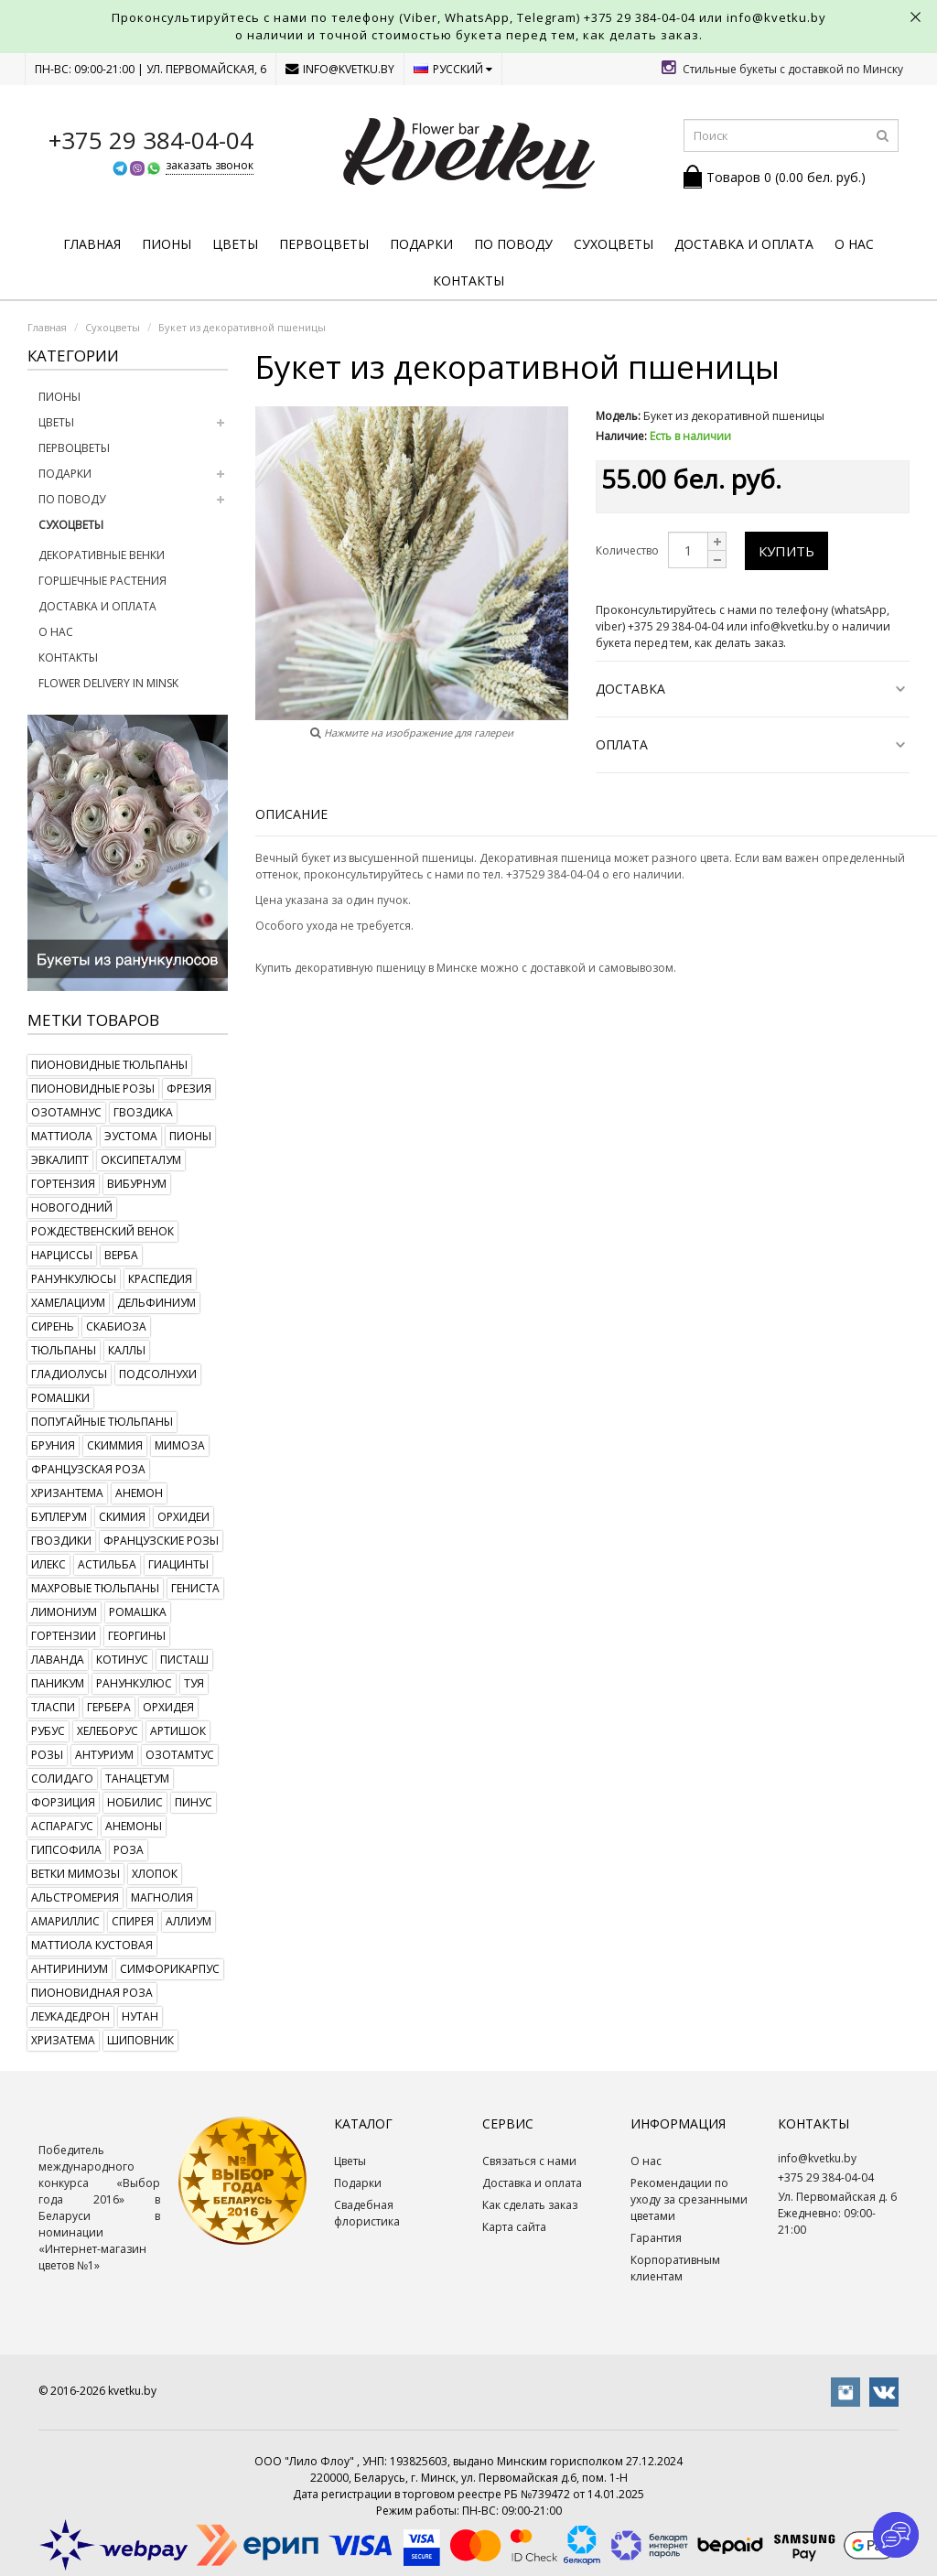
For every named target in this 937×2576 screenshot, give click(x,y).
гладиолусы (69, 1374)
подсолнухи (158, 1374)
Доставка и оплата (743, 244)
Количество (627, 550)
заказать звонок (209, 165)
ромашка (138, 1612)
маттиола (61, 1136)
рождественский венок (102, 1231)
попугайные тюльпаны (102, 1421)
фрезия (189, 1088)
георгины (137, 1636)
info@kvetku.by (339, 69)
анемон (139, 1493)
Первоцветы (324, 244)
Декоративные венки (101, 555)
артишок (178, 1731)
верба (121, 1255)
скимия (122, 1517)
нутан (140, 2016)
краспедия (160, 1279)
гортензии (63, 1636)
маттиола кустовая (92, 1945)
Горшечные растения (102, 580)
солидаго (62, 1778)
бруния (53, 1445)
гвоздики (61, 1540)
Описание (291, 814)
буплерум (59, 1517)
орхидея (168, 1707)
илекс (48, 1564)
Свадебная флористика (367, 2213)
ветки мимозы (75, 1873)
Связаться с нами (529, 2161)
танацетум (137, 1778)
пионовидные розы (93, 1088)
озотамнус (66, 1112)
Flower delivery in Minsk (108, 683)
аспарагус (62, 1826)
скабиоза (116, 1326)
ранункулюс (134, 1683)
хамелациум (68, 1302)
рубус (48, 1731)
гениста (195, 1588)
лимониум (64, 1612)
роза (128, 1850)
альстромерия (75, 1897)
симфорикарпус (170, 1969)
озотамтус (179, 1754)
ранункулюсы (73, 1279)
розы (47, 1754)
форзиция (63, 1802)
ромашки (60, 1398)
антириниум (69, 1969)
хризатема (63, 2040)
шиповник (140, 2040)
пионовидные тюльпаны (109, 1064)
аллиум (188, 1921)
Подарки (421, 244)
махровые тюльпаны (95, 1588)
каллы (126, 1350)
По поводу (513, 244)
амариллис (65, 1921)
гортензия (63, 1183)
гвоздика (143, 1112)
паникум (57, 1683)
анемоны (133, 1826)
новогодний (72, 1207)
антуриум (104, 1754)
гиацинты (178, 1564)
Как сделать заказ (529, 2205)
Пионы (166, 244)
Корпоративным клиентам (675, 2268)
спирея (133, 1921)
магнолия (162, 1897)
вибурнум (137, 1183)
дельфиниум (156, 1302)
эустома (130, 1136)
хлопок (155, 1873)
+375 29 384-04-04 (639, 17)
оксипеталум (141, 1160)
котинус (122, 1659)
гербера (109, 1707)
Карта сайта (514, 2227)
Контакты (468, 280)
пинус (193, 1802)
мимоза (180, 1445)
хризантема (67, 1493)
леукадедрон (70, 2016)
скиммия (115, 1445)
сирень (52, 1326)
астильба (107, 1564)
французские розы (161, 1540)
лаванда (57, 1659)
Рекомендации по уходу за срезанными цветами (689, 2199)
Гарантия (656, 2238)
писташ (184, 1659)
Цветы (235, 244)
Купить (786, 551)
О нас (854, 244)
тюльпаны (63, 1350)
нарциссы (61, 1255)
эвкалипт (60, 1160)
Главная (92, 244)
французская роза (88, 1469)
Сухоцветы (613, 244)
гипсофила (66, 1850)
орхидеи (183, 1517)
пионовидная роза (92, 1992)
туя (194, 1683)
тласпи (53, 1707)
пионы (190, 1136)
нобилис (135, 1802)
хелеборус (107, 1731)
